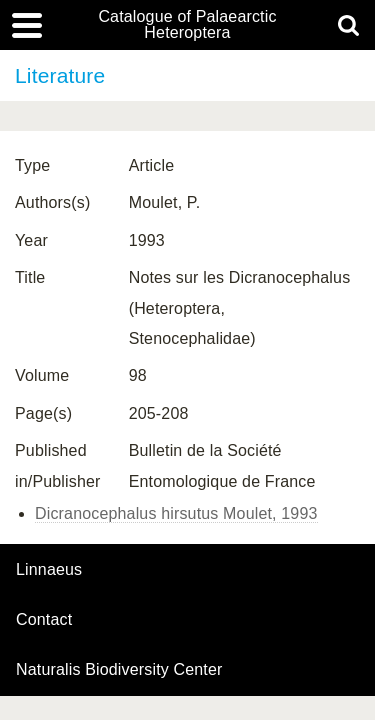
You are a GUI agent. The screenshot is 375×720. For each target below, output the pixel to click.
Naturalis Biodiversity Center (119, 670)
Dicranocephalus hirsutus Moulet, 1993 (176, 513)
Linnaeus (49, 570)
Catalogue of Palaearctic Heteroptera (187, 25)
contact (44, 619)
